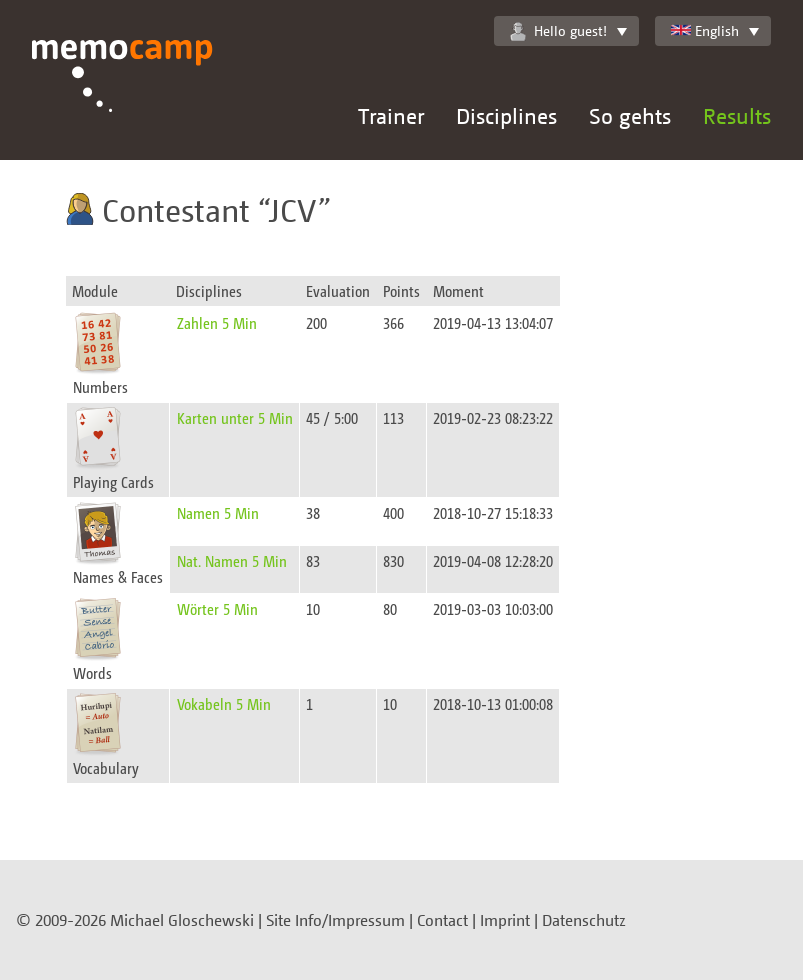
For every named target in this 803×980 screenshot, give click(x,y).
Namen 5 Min (218, 512)
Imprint (505, 920)
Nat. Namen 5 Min (232, 560)
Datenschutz (584, 920)
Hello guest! (558, 31)
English (705, 30)
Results (737, 115)
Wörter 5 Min (217, 608)
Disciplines (506, 115)
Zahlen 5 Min (217, 322)
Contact (442, 920)
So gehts (630, 115)
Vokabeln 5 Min (224, 703)
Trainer (391, 115)
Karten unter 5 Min (235, 417)
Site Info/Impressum (335, 920)
